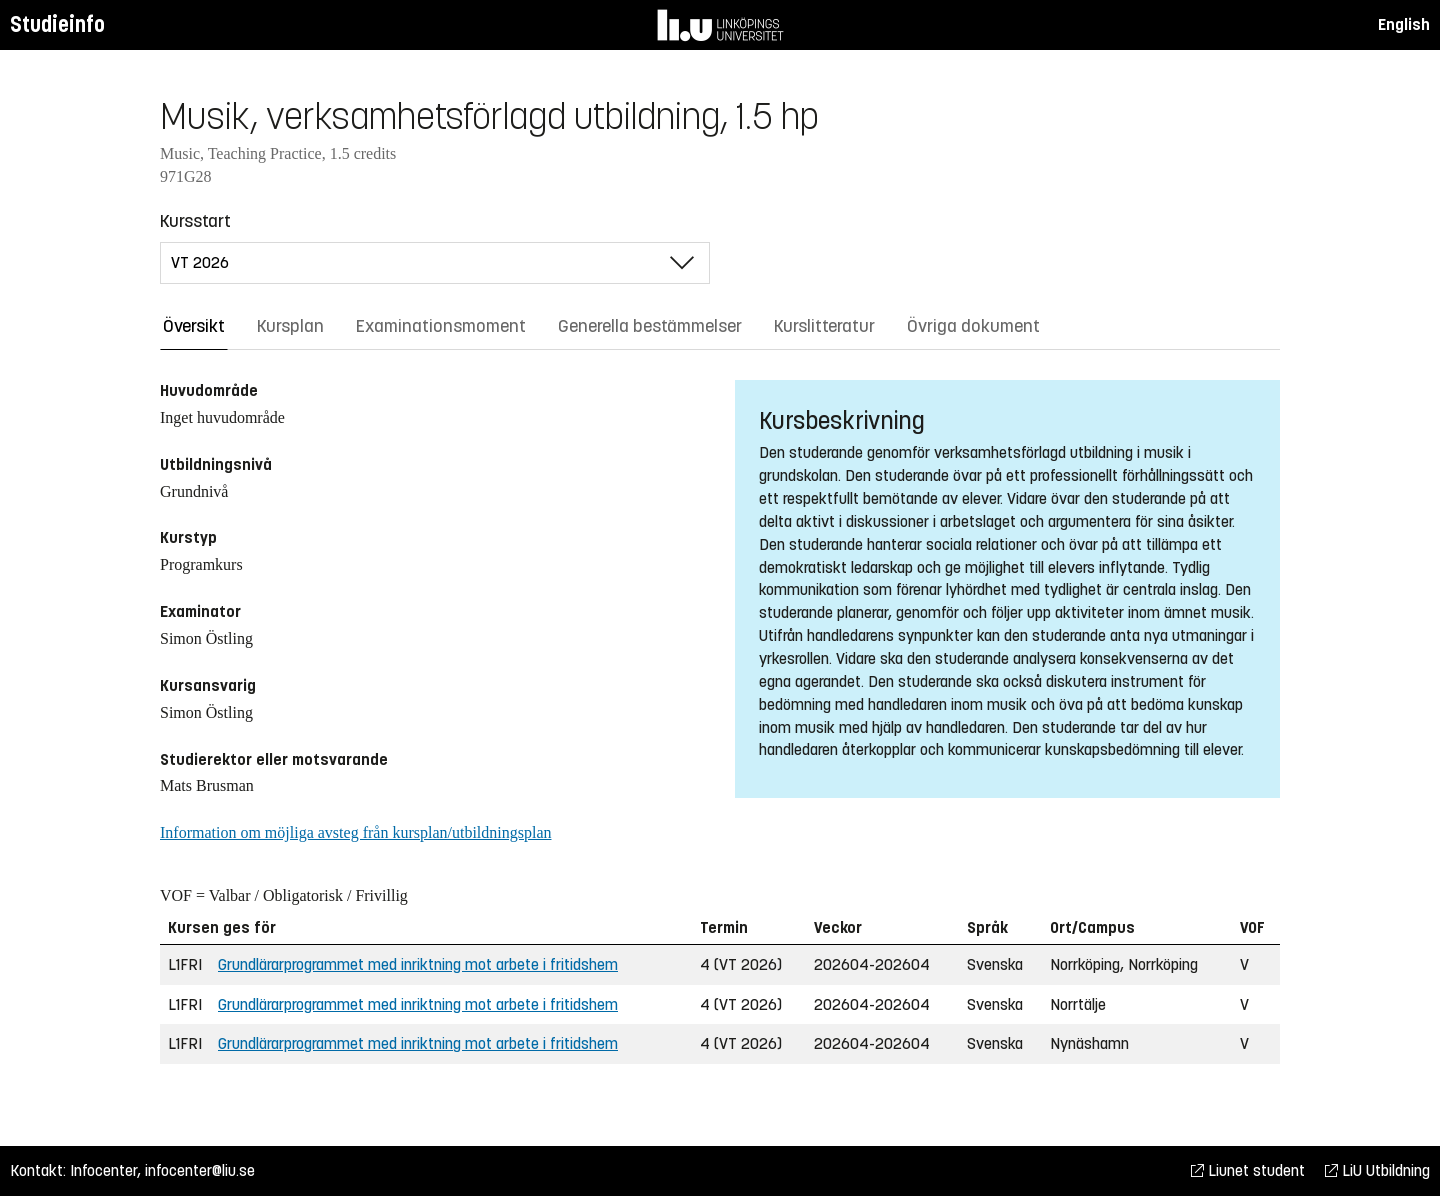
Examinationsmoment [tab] (441, 326)
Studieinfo (57, 24)
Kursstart (195, 221)
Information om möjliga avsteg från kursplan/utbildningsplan (355, 832)
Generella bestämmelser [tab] (650, 326)
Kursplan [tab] (290, 326)
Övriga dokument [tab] (973, 326)
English (1404, 24)
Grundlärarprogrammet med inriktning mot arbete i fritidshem (418, 964)
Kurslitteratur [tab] (824, 326)
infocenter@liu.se (200, 1170)
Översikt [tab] (194, 326)
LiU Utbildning (1377, 1170)
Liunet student (1248, 1170)
